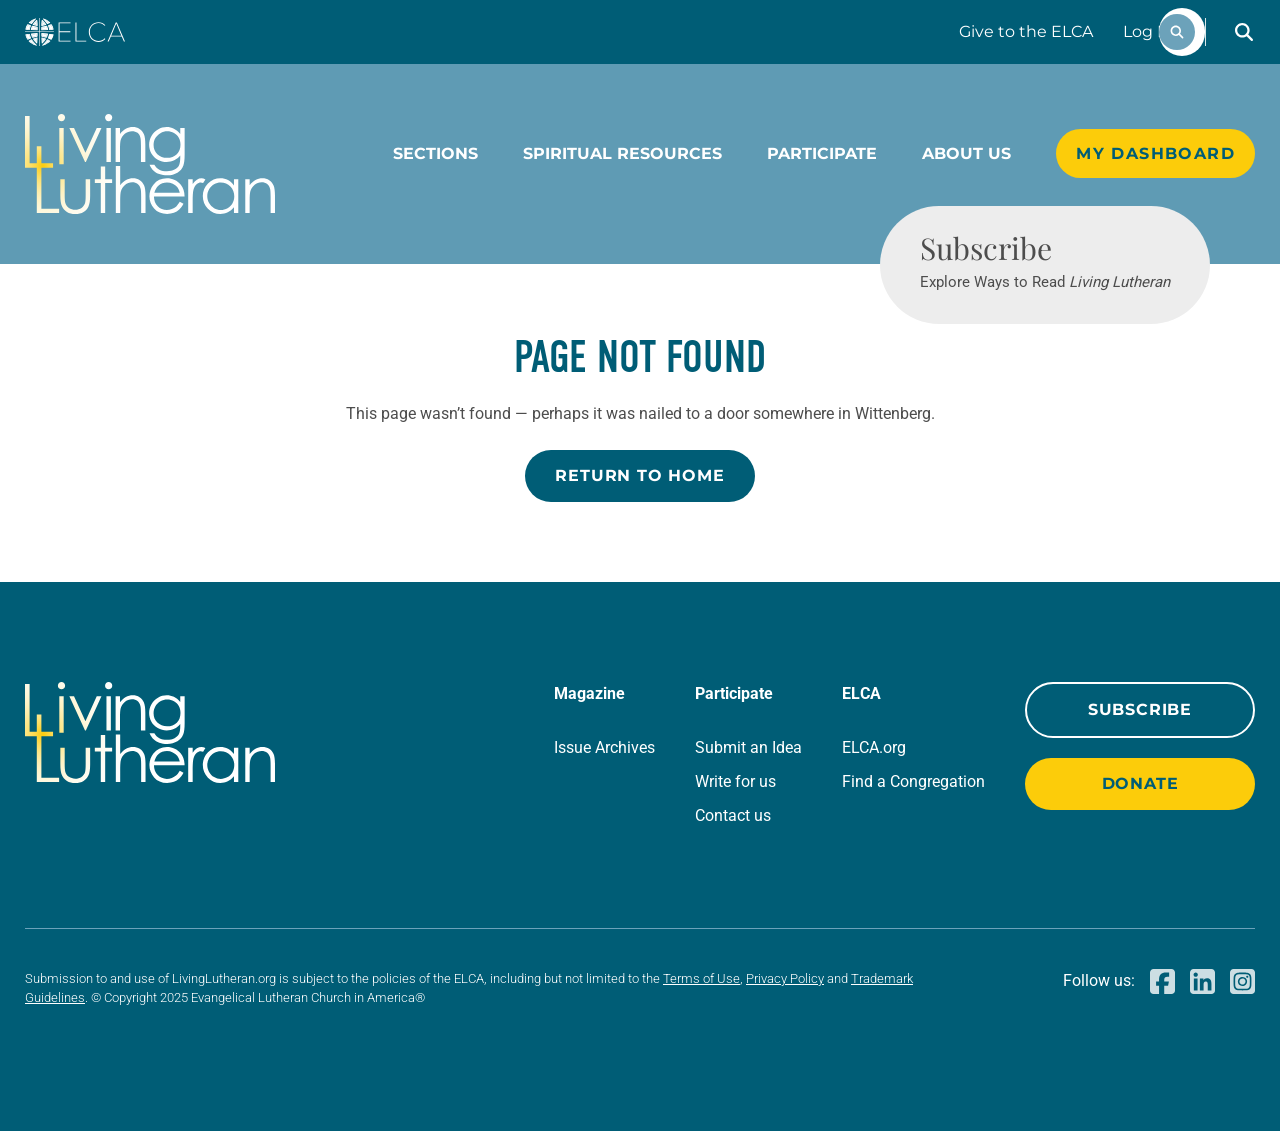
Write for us (735, 781)
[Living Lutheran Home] (150, 164)
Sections (435, 153)
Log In (1148, 31)
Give (1026, 31)
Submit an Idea (748, 747)
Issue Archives (604, 747)
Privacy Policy (785, 978)
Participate (822, 153)
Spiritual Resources (622, 153)
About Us (966, 153)
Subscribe (1140, 709)
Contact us (733, 815)
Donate (1140, 783)
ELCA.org (874, 747)
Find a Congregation (913, 781)
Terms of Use (701, 978)
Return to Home (639, 475)
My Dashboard (1155, 153)
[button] (1244, 32)
